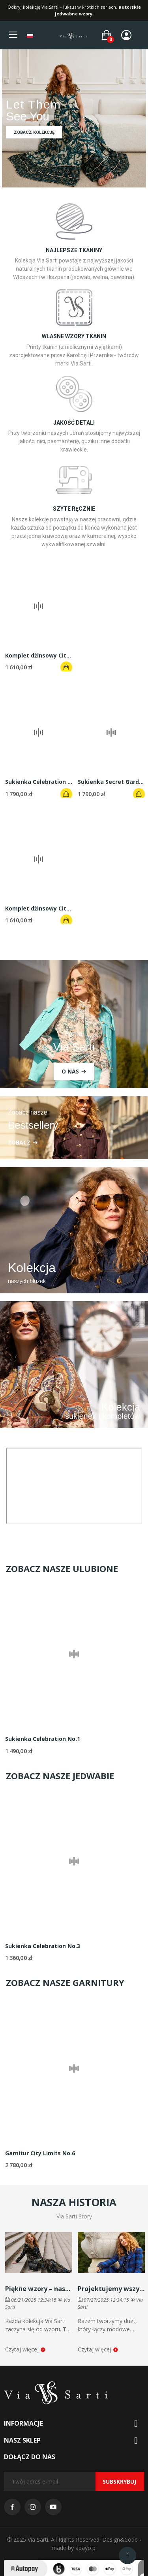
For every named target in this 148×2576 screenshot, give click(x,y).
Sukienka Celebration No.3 (42, 1946)
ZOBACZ (19, 1142)
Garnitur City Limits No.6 (40, 2153)
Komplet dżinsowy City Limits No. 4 (38, 908)
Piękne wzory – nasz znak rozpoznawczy (38, 2289)
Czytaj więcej (25, 2349)
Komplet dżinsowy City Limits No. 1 (38, 655)
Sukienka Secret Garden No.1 (111, 781)
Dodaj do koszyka (66, 667)
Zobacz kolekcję (34, 132)
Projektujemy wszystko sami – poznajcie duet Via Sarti (111, 2289)
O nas (70, 1071)
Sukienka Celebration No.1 (42, 1738)
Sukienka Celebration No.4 (38, 781)
